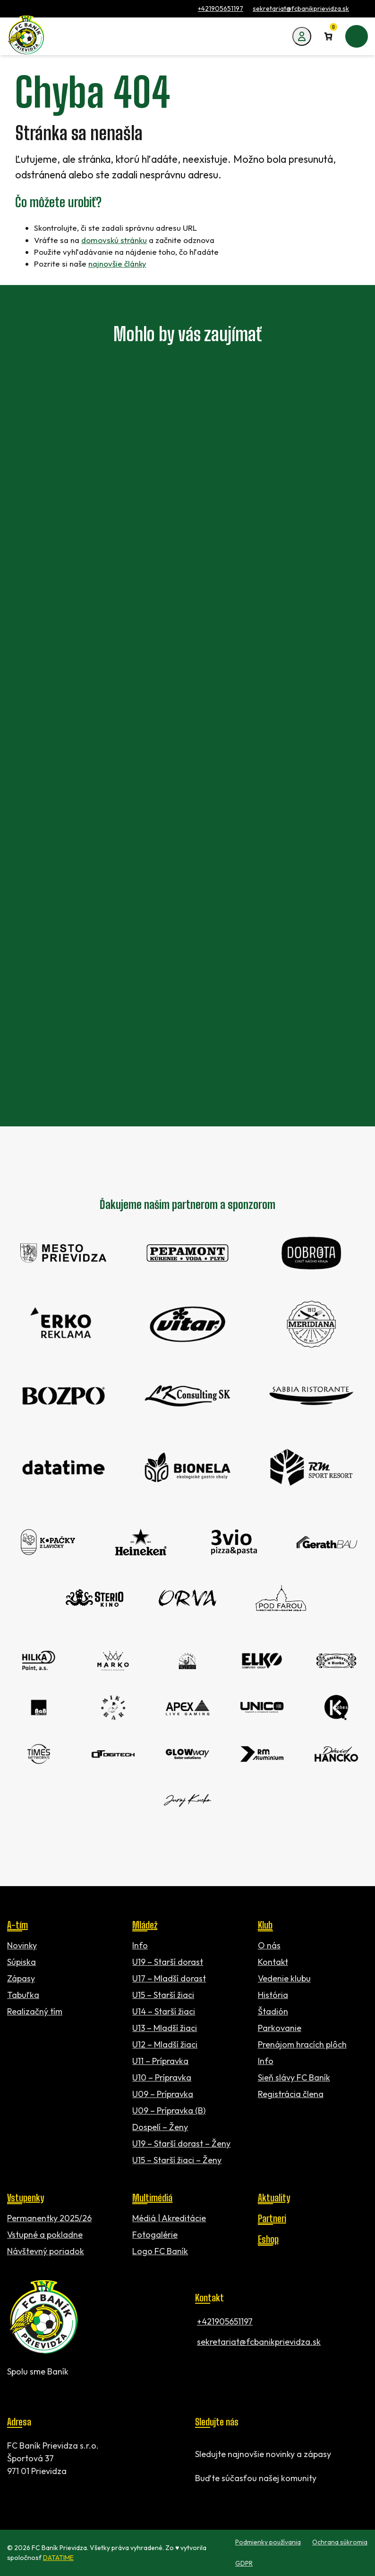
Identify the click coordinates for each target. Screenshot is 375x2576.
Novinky (22, 1945)
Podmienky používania (268, 2542)
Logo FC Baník (160, 2251)
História (273, 1994)
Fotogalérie (155, 2234)
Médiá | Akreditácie (169, 2218)
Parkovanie (279, 2027)
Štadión (273, 2011)
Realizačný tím (34, 2011)
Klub (265, 1924)
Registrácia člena (291, 2094)
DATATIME (58, 2557)
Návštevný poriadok (45, 2251)
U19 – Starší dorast (167, 1961)
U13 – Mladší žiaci (164, 2027)
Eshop (268, 2239)
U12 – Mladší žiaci (164, 2044)
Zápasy (21, 1978)
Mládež (144, 1924)
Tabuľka (23, 1994)
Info (140, 1945)
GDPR (244, 2563)
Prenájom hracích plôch (302, 2044)
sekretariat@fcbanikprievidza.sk (301, 8)
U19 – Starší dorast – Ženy (181, 2143)
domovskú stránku (114, 240)
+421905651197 (220, 8)
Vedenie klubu (284, 1978)
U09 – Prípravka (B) (168, 2110)
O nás (269, 1945)
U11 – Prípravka (160, 2061)
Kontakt (273, 1961)
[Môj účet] (301, 36)
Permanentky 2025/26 (49, 2218)
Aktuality (274, 2197)
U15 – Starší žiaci (163, 1994)
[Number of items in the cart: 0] (328, 36)
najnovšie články (117, 264)
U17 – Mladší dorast (169, 1978)
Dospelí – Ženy (160, 2127)
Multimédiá (152, 2197)
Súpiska (21, 1961)
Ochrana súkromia (339, 2542)
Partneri (272, 2218)
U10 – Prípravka (161, 2077)
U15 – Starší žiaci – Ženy (177, 2160)
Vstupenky (25, 2197)
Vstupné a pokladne (45, 2234)
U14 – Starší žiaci (163, 2011)
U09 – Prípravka (162, 2094)
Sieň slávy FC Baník (294, 2077)
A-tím (17, 1924)
